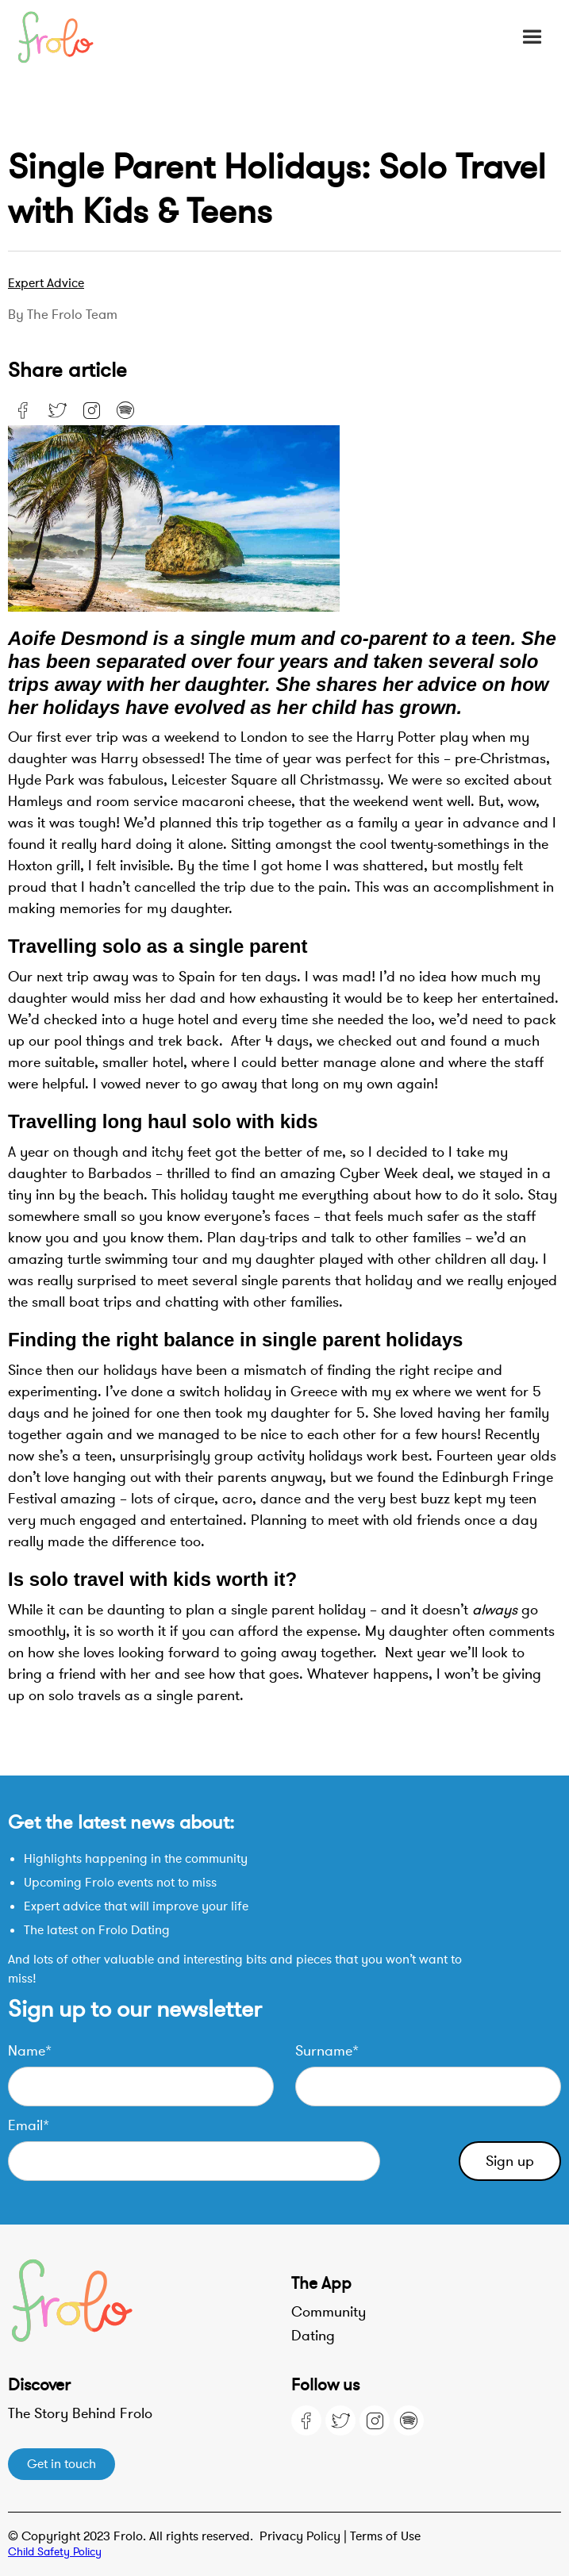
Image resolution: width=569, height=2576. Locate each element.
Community (328, 2312)
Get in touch (61, 2464)
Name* (30, 2050)
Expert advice (46, 283)
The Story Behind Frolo (80, 2413)
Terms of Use (385, 2536)
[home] (63, 37)
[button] (532, 37)
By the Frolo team (62, 315)
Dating (313, 2336)
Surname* (327, 2050)
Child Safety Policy (55, 2551)
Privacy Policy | (305, 2536)
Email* (28, 2125)
